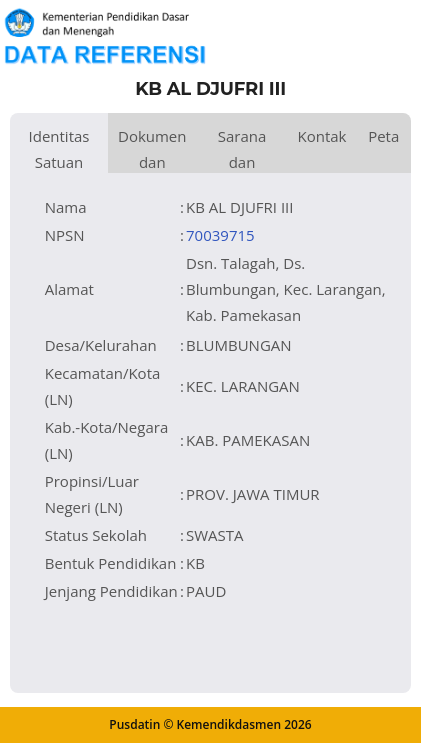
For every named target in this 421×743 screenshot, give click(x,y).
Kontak (321, 136)
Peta (383, 136)
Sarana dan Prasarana (242, 149)
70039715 (220, 235)
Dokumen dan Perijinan (152, 149)
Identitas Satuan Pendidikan (59, 149)
